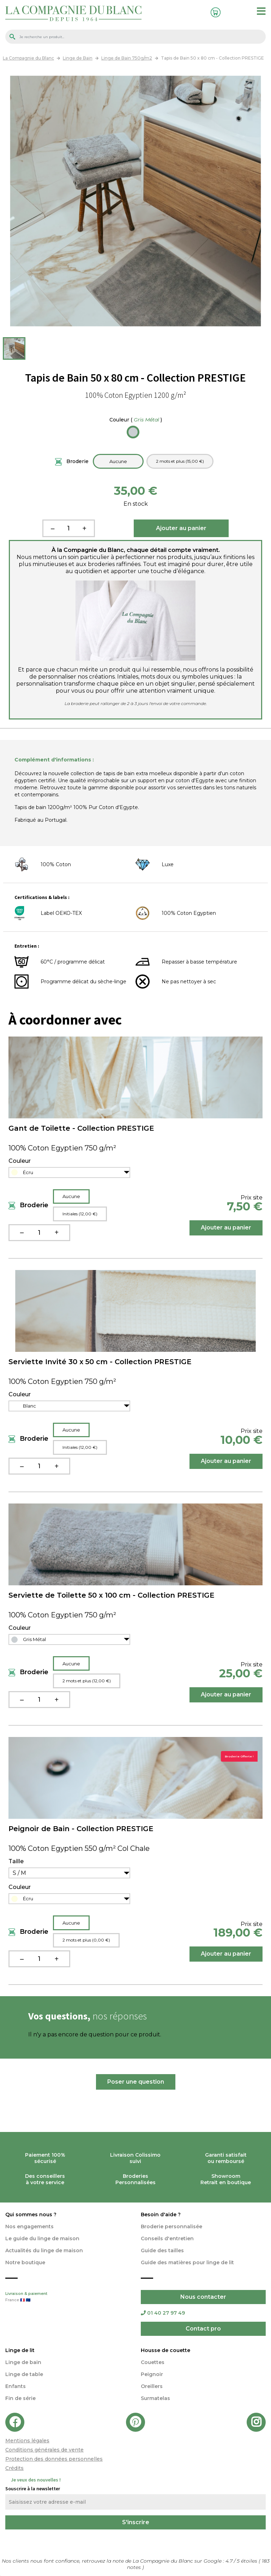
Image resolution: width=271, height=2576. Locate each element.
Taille (16, 1861)
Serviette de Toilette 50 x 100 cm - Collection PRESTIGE (111, 1595)
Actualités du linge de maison (44, 2250)
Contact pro (203, 2328)
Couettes (152, 2362)
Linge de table (24, 2374)
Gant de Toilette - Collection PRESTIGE (81, 1128)
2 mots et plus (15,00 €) (180, 461)
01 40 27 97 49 (163, 2313)
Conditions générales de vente (44, 2450)
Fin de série (20, 2398)
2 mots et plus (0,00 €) (86, 1940)
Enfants (15, 2386)
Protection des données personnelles (54, 2459)
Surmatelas (155, 2398)
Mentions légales (27, 2440)
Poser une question (135, 2081)
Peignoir (152, 2374)
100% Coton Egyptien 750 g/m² (62, 1148)
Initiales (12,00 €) (79, 1213)
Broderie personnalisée (171, 2226)
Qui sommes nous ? (30, 2214)
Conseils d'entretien (167, 2238)
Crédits (14, 2468)
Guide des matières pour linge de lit (187, 2262)
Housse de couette (165, 2350)
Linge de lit (20, 2350)
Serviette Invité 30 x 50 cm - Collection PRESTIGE (100, 1361)
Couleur (135, 420)
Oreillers (152, 2386)
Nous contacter (203, 2297)
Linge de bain (23, 2362)
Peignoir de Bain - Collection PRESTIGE (80, 1828)
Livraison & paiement (67, 2297)
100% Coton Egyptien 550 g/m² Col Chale (79, 1848)
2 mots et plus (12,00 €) (86, 1680)
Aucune (118, 461)
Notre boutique (25, 2262)
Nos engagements (29, 2226)
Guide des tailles (162, 2250)
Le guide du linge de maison (42, 2238)
